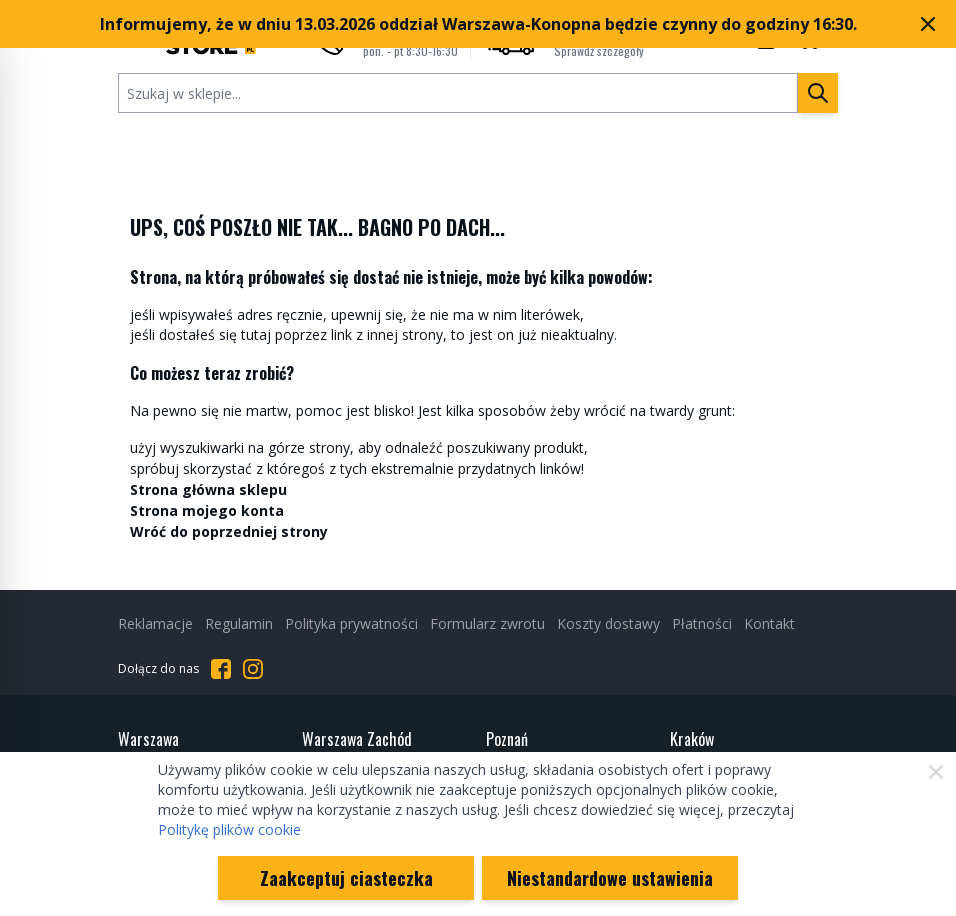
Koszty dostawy (608, 623)
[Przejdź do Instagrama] (253, 669)
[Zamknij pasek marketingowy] (928, 24)
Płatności (702, 623)
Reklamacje (155, 623)
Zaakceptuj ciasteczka (346, 878)
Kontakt (769, 623)
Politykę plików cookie (229, 829)
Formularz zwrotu (487, 623)
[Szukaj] (818, 93)
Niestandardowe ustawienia (610, 878)
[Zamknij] (936, 772)
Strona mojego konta (207, 510)
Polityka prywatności (351, 623)
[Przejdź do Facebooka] (221, 669)
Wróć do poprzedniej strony (229, 531)
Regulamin (239, 623)
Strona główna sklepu (208, 489)
